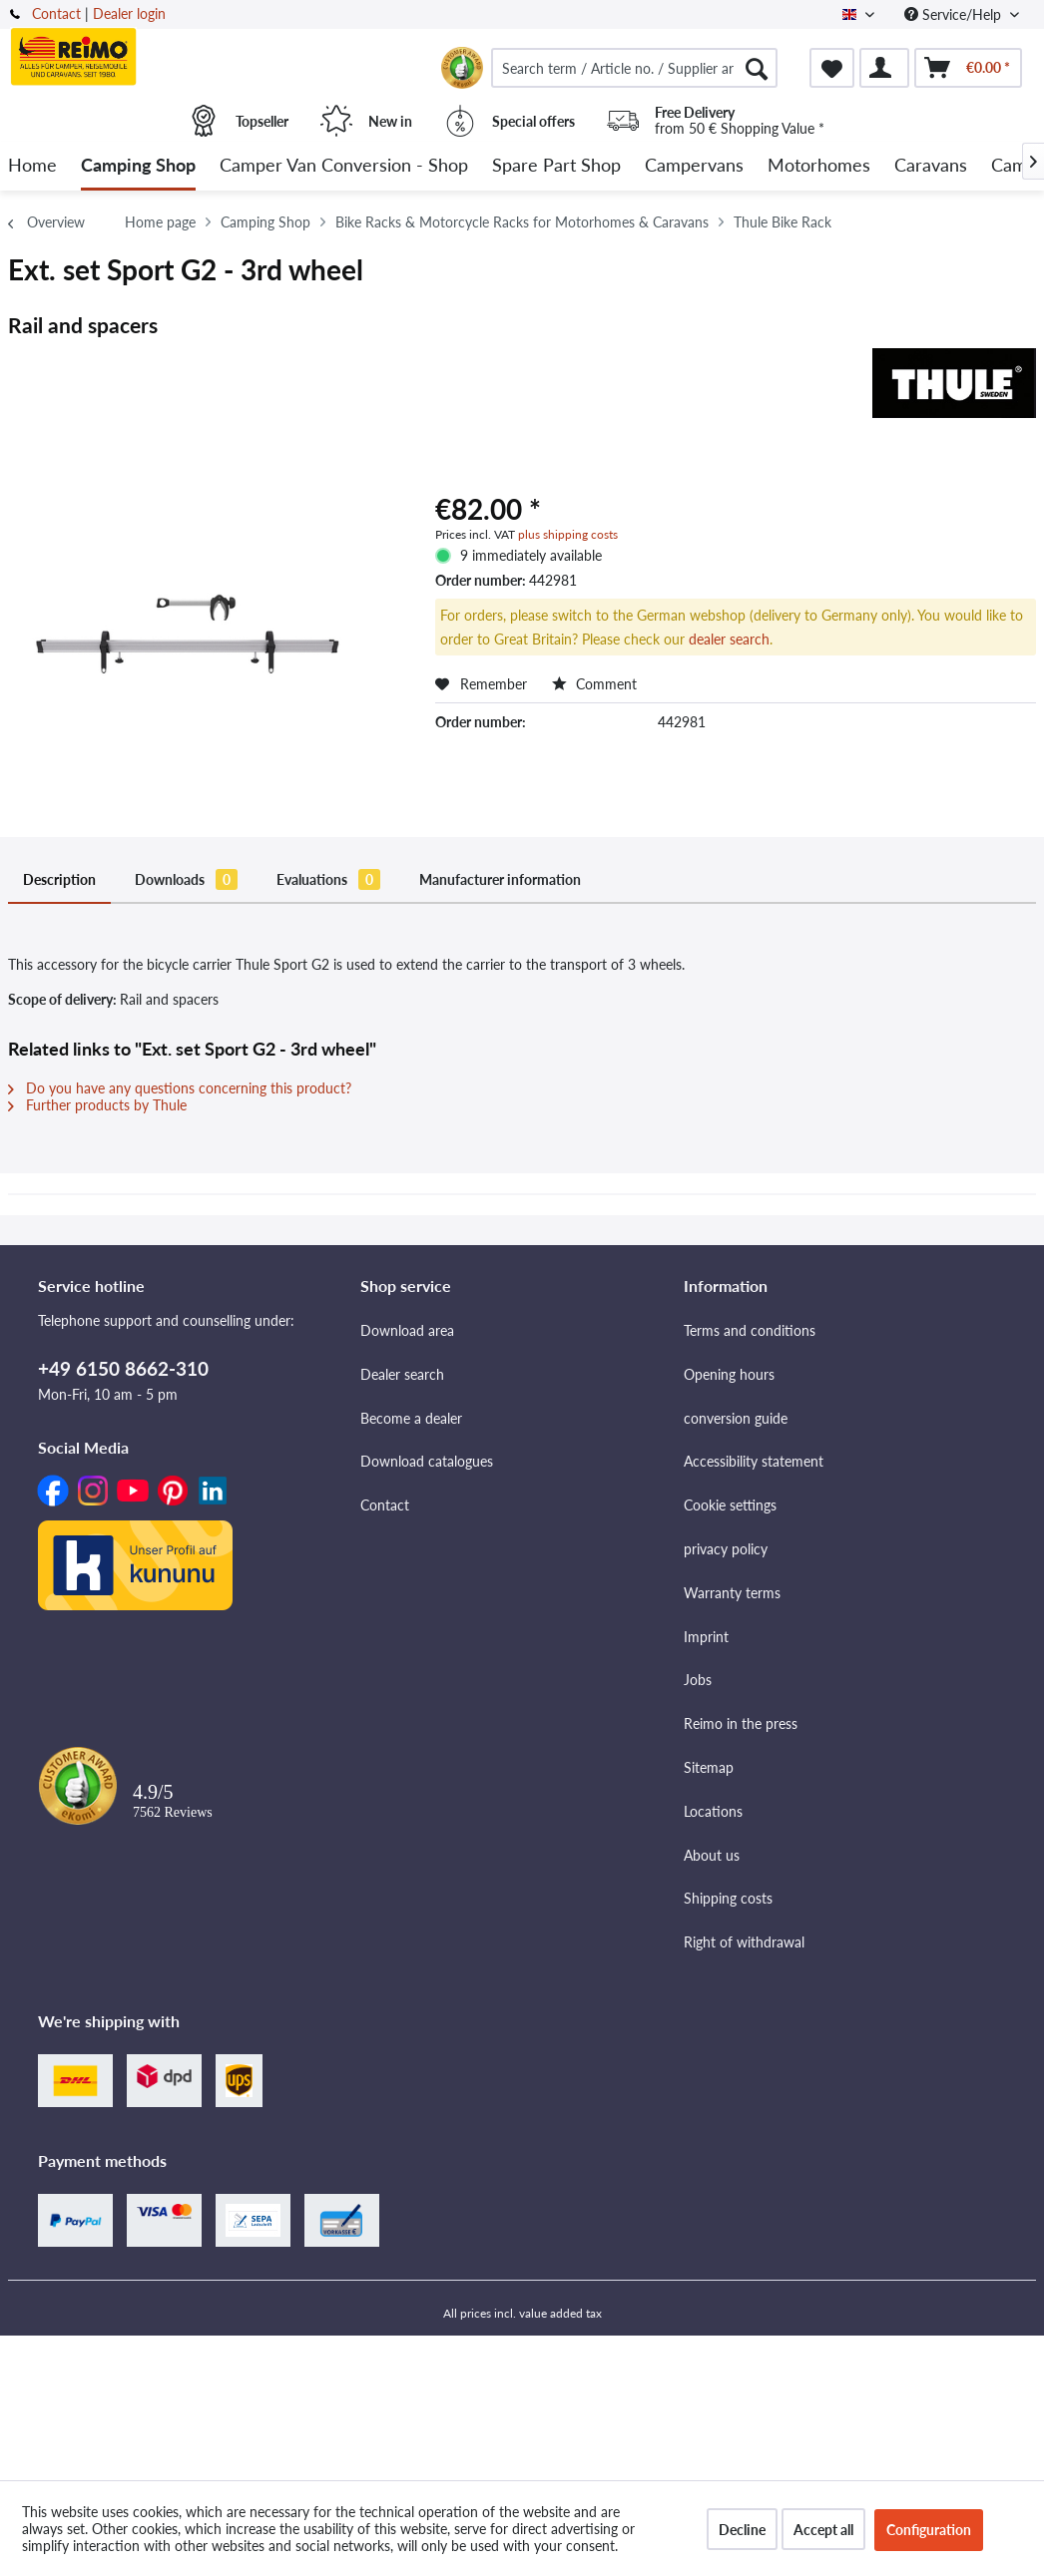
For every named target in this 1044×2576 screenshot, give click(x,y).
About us (712, 1855)
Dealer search (402, 1374)
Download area (407, 1330)
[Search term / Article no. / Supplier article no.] (634, 68)
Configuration (928, 2529)
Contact (56, 13)
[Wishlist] (831, 68)
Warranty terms (732, 1592)
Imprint (706, 1636)
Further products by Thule (97, 1104)
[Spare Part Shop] (556, 166)
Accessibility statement (753, 1461)
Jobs (698, 1679)
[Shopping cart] (968, 68)
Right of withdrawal (744, 1941)
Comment (594, 683)
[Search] (757, 68)
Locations (713, 1811)
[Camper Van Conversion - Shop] (344, 166)
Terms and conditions (749, 1330)
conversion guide (735, 1418)
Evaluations (328, 879)
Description (59, 879)
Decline (742, 2529)
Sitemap (709, 1767)
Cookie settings (730, 1505)
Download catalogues (426, 1461)
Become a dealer (411, 1418)
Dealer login (129, 13)
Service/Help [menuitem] (954, 14)
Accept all (823, 2529)
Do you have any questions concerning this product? (179, 1087)
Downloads (186, 879)
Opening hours (729, 1374)
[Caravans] (930, 166)
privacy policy (726, 1548)
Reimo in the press (740, 1723)
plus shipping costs (568, 534)
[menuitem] (634, 68)
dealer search (729, 639)
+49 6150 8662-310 (123, 1368)
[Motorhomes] (819, 166)
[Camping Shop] (138, 166)
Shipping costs (728, 1898)
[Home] (32, 166)
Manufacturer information (500, 879)
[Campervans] (694, 166)
